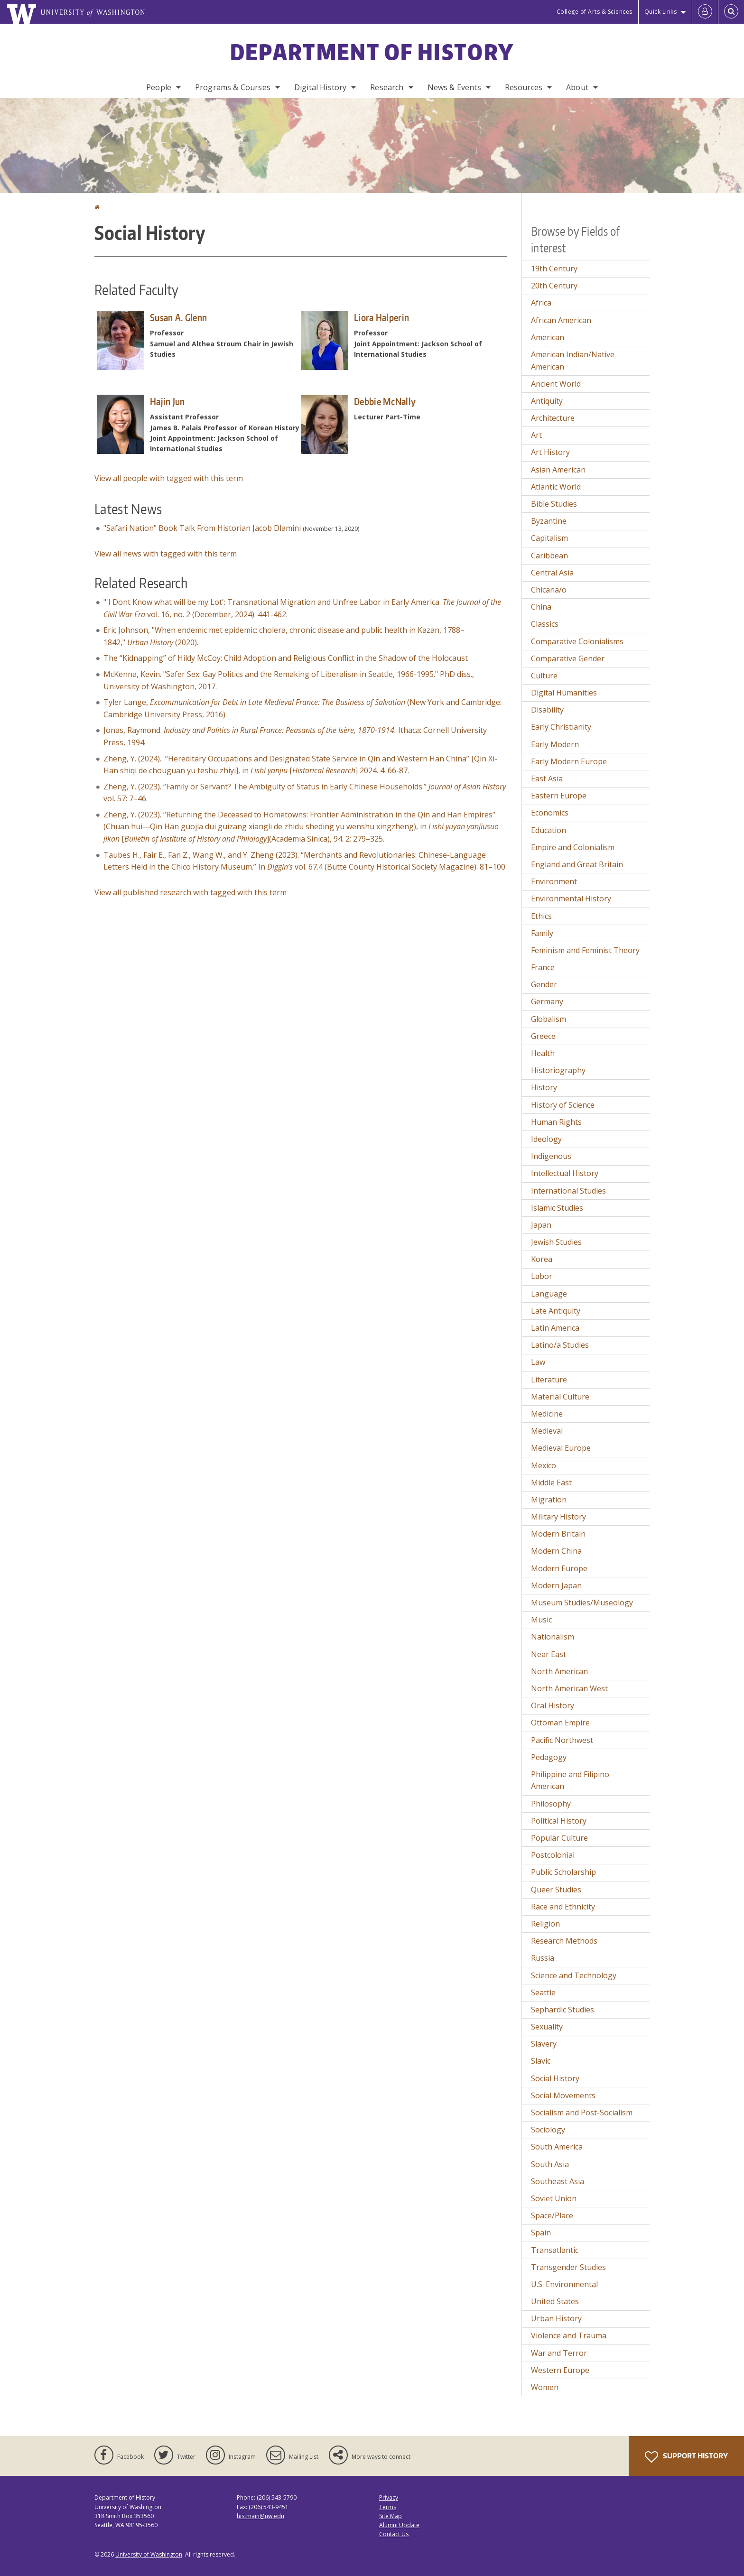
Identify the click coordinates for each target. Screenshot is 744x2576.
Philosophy (551, 1803)
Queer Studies (556, 1889)
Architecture (553, 418)
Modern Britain (558, 1534)
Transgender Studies (568, 2267)
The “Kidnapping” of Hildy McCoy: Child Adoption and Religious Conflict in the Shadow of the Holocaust (285, 658)
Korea (541, 1259)
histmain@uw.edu (260, 2516)
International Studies (568, 1191)
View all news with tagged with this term (165, 553)
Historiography (558, 1070)
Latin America (555, 1328)
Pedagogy (549, 1757)
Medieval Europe (561, 1448)
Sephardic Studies (562, 2009)
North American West (569, 1688)
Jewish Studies (556, 1242)
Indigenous (551, 1156)
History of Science (563, 1105)
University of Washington (148, 2554)
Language (549, 1293)
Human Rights (556, 1122)
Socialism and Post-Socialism (581, 2112)
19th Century (554, 268)
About (577, 87)
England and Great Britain (577, 864)
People (158, 87)
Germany (547, 1001)
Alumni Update (399, 2525)
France (543, 967)
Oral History (552, 1705)
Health (543, 1053)
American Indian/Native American (572, 360)
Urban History (556, 2318)
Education (548, 830)
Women (544, 2387)
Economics (549, 812)
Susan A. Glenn (178, 317)
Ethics (541, 916)
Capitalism (549, 538)
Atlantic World (556, 487)
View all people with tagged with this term (168, 478)
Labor (541, 1276)
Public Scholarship (563, 1872)
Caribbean (549, 555)
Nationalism (552, 1636)
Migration (549, 1499)
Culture (544, 675)
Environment (554, 881)
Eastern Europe (558, 795)
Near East (548, 1654)
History (544, 1087)
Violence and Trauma (568, 2335)
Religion (545, 1923)
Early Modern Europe (569, 761)
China (541, 607)
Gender (544, 984)
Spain (541, 2232)
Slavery (544, 2044)
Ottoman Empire (560, 1722)
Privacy (388, 2497)
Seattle (543, 1992)
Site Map (390, 2516)
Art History (550, 452)
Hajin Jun (167, 401)
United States (555, 2301)
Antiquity (547, 401)
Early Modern (555, 744)
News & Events (454, 87)
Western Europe (560, 2370)
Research (386, 87)
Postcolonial (553, 1855)
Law (538, 1362)
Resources (523, 87)
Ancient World (556, 384)
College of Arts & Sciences (594, 12)
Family (542, 933)
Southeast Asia (557, 2181)
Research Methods (564, 1941)
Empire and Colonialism (572, 847)
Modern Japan (556, 1585)
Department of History (372, 52)
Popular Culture (559, 1838)
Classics (544, 624)
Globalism (548, 1019)
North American (559, 1671)
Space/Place (552, 2215)
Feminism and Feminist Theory (585, 950)
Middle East (551, 1482)
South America (557, 2146)
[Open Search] (731, 12)
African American (561, 320)
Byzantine (549, 521)
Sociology (548, 2129)
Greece (543, 1036)
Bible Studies (554, 504)
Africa (541, 302)
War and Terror (559, 2353)
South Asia (550, 2164)
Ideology (546, 1139)
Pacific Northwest (562, 1740)
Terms (387, 2507)
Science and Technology (573, 1975)
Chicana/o (549, 589)
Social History (555, 2078)
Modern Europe (559, 1568)
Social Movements (563, 2095)
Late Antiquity (555, 1311)
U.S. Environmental (564, 2284)
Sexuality (547, 2026)
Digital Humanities (564, 692)
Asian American (558, 469)
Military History (558, 1516)
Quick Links (660, 12)
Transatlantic (554, 2250)
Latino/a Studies (560, 1345)
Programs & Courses (232, 87)
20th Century (554, 285)
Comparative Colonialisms (577, 641)
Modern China (556, 1551)
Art (536, 435)
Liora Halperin (381, 317)
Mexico (543, 1465)
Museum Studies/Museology (582, 1602)
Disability (547, 709)
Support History (686, 2457)
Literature (549, 1379)
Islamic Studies (557, 1208)
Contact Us (394, 2534)
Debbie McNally (385, 401)
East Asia (547, 778)
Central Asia (552, 572)
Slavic (540, 2061)
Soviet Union (554, 2198)
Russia (542, 1958)
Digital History (320, 87)
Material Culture (560, 1396)
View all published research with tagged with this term (190, 892)
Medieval (547, 1431)
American (547, 337)
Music (541, 1619)
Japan (541, 1225)
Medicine (547, 1413)
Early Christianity (561, 727)
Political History (558, 1821)
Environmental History (571, 898)
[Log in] (705, 12)
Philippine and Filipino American (570, 1780)
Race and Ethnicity (563, 1906)
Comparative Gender (567, 658)
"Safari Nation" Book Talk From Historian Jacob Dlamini (202, 528)
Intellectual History (564, 1173)
